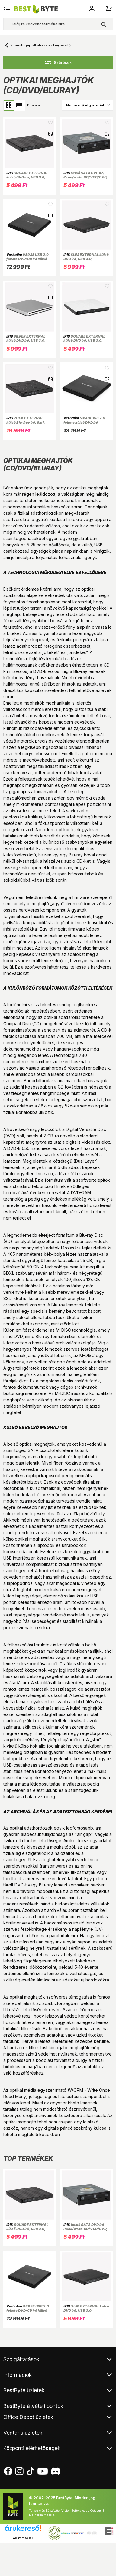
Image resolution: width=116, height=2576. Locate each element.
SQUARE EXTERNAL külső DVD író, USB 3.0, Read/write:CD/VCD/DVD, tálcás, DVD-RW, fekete (28, 179)
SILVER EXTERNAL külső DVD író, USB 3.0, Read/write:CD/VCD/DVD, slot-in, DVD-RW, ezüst (28, 342)
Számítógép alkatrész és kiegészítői (41, 45)
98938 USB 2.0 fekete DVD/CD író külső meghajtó (27, 259)
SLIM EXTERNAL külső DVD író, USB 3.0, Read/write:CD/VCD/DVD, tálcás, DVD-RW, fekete (86, 261)
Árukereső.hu (23, 2538)
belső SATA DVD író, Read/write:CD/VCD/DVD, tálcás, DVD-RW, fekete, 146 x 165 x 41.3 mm (85, 179)
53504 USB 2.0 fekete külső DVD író (84, 420)
